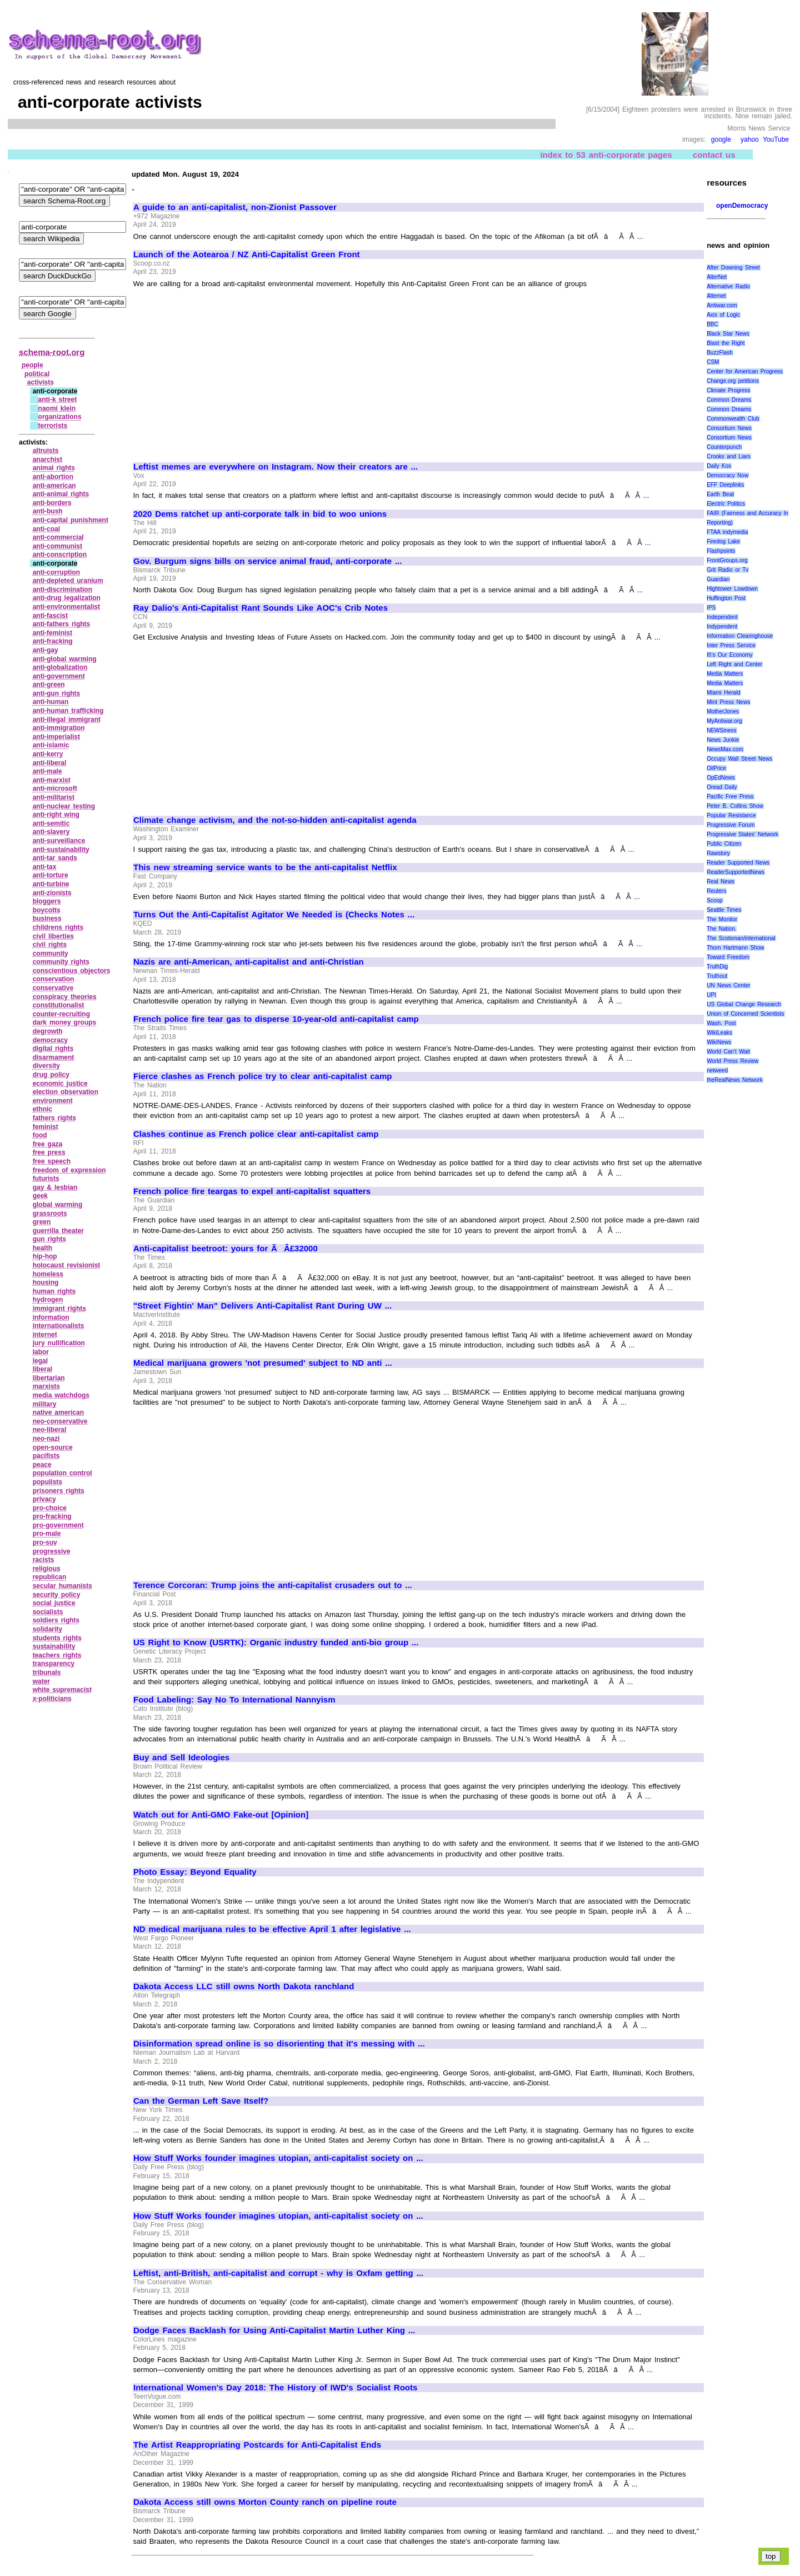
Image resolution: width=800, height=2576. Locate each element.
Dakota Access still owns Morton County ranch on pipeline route (265, 2502)
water (41, 1681)
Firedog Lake (723, 541)
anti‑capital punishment (70, 520)
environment (53, 1101)
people (32, 365)
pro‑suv (45, 1542)
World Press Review (732, 1061)
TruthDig (717, 966)
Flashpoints (721, 551)
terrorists (53, 426)
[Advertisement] (226, 370)
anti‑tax (45, 867)
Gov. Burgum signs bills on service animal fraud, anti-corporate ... (267, 561)
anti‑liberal (50, 763)
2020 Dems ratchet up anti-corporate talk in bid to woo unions (260, 514)
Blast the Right (725, 343)
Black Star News (728, 334)
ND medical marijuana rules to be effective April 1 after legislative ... (272, 1929)
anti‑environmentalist (66, 607)
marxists (46, 1386)
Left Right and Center (734, 664)
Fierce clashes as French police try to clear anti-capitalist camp (262, 1076)
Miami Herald (724, 693)
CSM (713, 362)
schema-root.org (51, 352)
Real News (720, 881)
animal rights (54, 468)
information (51, 1317)
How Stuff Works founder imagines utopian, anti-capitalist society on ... (278, 2158)
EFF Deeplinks (725, 485)
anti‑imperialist (56, 737)
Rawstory (718, 853)
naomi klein (57, 408)
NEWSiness (721, 730)
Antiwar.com (722, 305)
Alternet (716, 296)
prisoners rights (58, 1491)
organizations (60, 417)
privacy (44, 1499)
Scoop (714, 900)
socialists (48, 1612)
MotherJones (723, 711)
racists (43, 1560)
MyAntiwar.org (724, 721)
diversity (46, 1066)
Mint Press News (728, 702)
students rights (57, 1638)
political (36, 374)
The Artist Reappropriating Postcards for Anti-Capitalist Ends (257, 2444)
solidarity (47, 1629)
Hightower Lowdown (732, 589)
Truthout (717, 976)
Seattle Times (724, 910)
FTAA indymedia (727, 532)
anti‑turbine (51, 884)
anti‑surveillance (59, 841)
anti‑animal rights (61, 494)
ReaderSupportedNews (735, 872)
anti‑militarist (53, 797)
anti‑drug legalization (67, 598)
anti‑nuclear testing (64, 806)
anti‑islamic (51, 745)
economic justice (60, 1083)
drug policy (51, 1075)
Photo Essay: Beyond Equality (195, 1872)
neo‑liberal (50, 1430)
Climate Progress (728, 390)
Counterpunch (724, 447)
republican (50, 1577)
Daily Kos (719, 466)
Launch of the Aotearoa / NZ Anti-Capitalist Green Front (246, 254)
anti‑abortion (53, 477)
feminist (45, 1127)
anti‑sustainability (61, 849)
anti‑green (49, 684)
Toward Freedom (728, 957)
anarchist (47, 459)
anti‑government (59, 676)
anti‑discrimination (62, 589)
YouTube (776, 139)
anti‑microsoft (55, 788)
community (50, 953)
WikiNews (719, 1042)
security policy (57, 1595)
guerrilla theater (58, 1231)
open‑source (53, 1447)
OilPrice (716, 768)
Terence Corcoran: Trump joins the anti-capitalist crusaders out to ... (272, 1585)
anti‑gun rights (57, 693)
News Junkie (723, 740)
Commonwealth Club (733, 419)
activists (40, 382)
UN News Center (728, 985)
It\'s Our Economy (729, 655)
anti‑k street (57, 399)
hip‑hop (45, 1256)
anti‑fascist (50, 616)
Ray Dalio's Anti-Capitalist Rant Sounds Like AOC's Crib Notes (260, 607)
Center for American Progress (745, 371)
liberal (42, 1369)
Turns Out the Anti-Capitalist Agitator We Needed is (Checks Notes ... (273, 914)
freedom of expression (69, 1170)
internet (45, 1335)
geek (40, 1196)
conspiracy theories (65, 997)
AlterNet (717, 277)
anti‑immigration (59, 728)
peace (42, 1465)
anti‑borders (52, 503)
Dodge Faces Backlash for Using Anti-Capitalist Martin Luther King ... (274, 2330)
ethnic (42, 1109)
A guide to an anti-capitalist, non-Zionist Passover (235, 207)
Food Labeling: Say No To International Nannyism (234, 1699)
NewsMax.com (725, 749)
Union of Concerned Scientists (745, 1014)
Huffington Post (726, 598)
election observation (65, 1092)
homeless (48, 1274)
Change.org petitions (733, 381)
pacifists (46, 1456)
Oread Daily (722, 787)
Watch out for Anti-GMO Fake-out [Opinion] (220, 1814)
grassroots (50, 1213)
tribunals (47, 1672)
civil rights (50, 944)
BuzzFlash (720, 353)
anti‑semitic (51, 823)
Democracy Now (727, 475)
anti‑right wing (56, 814)
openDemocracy (742, 205)
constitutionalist (58, 1005)
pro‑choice (50, 1508)
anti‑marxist (52, 780)
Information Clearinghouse (740, 636)
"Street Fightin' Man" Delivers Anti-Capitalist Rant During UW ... (262, 1305)
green (42, 1222)
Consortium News (729, 428)
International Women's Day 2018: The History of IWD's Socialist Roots (275, 2387)
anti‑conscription (60, 554)
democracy (50, 1040)
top (771, 2556)
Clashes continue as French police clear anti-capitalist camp (255, 1134)
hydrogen (48, 1300)
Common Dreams (729, 400)
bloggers (47, 901)
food (40, 1135)
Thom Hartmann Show (735, 948)
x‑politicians (52, 1699)
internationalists (58, 1326)
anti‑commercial (58, 537)
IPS (711, 608)
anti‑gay (45, 650)
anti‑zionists (52, 893)
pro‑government (58, 1525)
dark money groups (65, 1022)
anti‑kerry (48, 754)
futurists (46, 1178)
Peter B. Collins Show (735, 806)
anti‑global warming (65, 659)
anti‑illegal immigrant (67, 719)
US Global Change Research (744, 1004)
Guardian (718, 579)
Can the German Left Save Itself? (200, 2100)
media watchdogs (61, 1395)
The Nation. (721, 929)
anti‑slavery (51, 832)
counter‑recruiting (61, 1014)
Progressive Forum (730, 825)
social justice (54, 1603)
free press (49, 1152)
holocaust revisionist (67, 1265)
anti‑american (54, 486)
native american (58, 1412)
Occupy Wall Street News (739, 759)
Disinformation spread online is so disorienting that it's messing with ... (279, 2043)
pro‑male (47, 1533)
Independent (722, 617)
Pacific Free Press (730, 796)
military (45, 1404)
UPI (711, 995)
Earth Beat (720, 494)
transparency (53, 1664)
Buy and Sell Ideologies (181, 1757)
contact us (714, 154)
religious (47, 1568)
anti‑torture (50, 875)
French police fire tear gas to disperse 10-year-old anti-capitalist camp (276, 1019)
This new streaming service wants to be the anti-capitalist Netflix (265, 867)
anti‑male (47, 771)
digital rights (53, 1048)
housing (46, 1282)
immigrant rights (59, 1308)
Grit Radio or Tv (727, 570)
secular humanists (62, 1586)
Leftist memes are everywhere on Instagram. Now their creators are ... (275, 466)
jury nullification (59, 1343)
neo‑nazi (46, 1438)
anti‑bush (48, 511)
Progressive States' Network (742, 834)
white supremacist (62, 1690)
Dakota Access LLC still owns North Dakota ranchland (243, 1986)
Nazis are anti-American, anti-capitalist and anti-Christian (248, 961)
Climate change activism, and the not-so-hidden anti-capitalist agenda (275, 820)
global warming (58, 1205)
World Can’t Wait (728, 1052)
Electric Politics (726, 504)
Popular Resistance (731, 815)
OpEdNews (721, 778)
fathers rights (54, 1118)
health (42, 1248)
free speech (52, 1161)
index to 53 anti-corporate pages (606, 154)
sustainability (54, 1646)
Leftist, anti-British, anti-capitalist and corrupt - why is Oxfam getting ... (278, 2273)
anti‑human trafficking (68, 711)
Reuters (716, 891)
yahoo (750, 139)
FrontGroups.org (727, 560)
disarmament (53, 1057)
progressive (52, 1551)
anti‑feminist (52, 633)
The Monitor (722, 919)
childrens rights (58, 927)
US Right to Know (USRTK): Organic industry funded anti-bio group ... (275, 1642)
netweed (717, 1070)
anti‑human (51, 702)
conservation (53, 979)
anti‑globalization (60, 667)
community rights (61, 962)
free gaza (48, 1144)
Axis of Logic (723, 315)
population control (62, 1473)
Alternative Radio (728, 286)
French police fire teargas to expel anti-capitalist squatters (252, 1191)
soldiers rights (56, 1620)
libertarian (49, 1378)
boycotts (47, 910)
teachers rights (57, 1655)
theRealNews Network (735, 1080)
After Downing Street (733, 267)
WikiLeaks (719, 1033)
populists (47, 1482)
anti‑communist (57, 546)
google (721, 139)
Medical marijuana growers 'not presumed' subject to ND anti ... (262, 1363)
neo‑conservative (60, 1421)
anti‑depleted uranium (68, 581)
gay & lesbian (55, 1187)
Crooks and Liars (729, 456)
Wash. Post (721, 1023)
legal (40, 1361)
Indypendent (722, 626)
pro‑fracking (52, 1516)
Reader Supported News (738, 863)
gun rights (49, 1239)
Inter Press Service (731, 645)
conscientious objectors (72, 971)
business (47, 918)
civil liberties (53, 936)
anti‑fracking (53, 641)
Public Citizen (724, 844)
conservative (53, 988)
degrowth (48, 1031)
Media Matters (725, 674)
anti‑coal (46, 529)
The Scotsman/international (741, 938)
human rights (54, 1291)
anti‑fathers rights (62, 624)
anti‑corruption (56, 572)
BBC (712, 324)
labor (41, 1352)
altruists (46, 451)
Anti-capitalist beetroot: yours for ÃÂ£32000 (225, 1248)
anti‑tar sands (55, 858)
